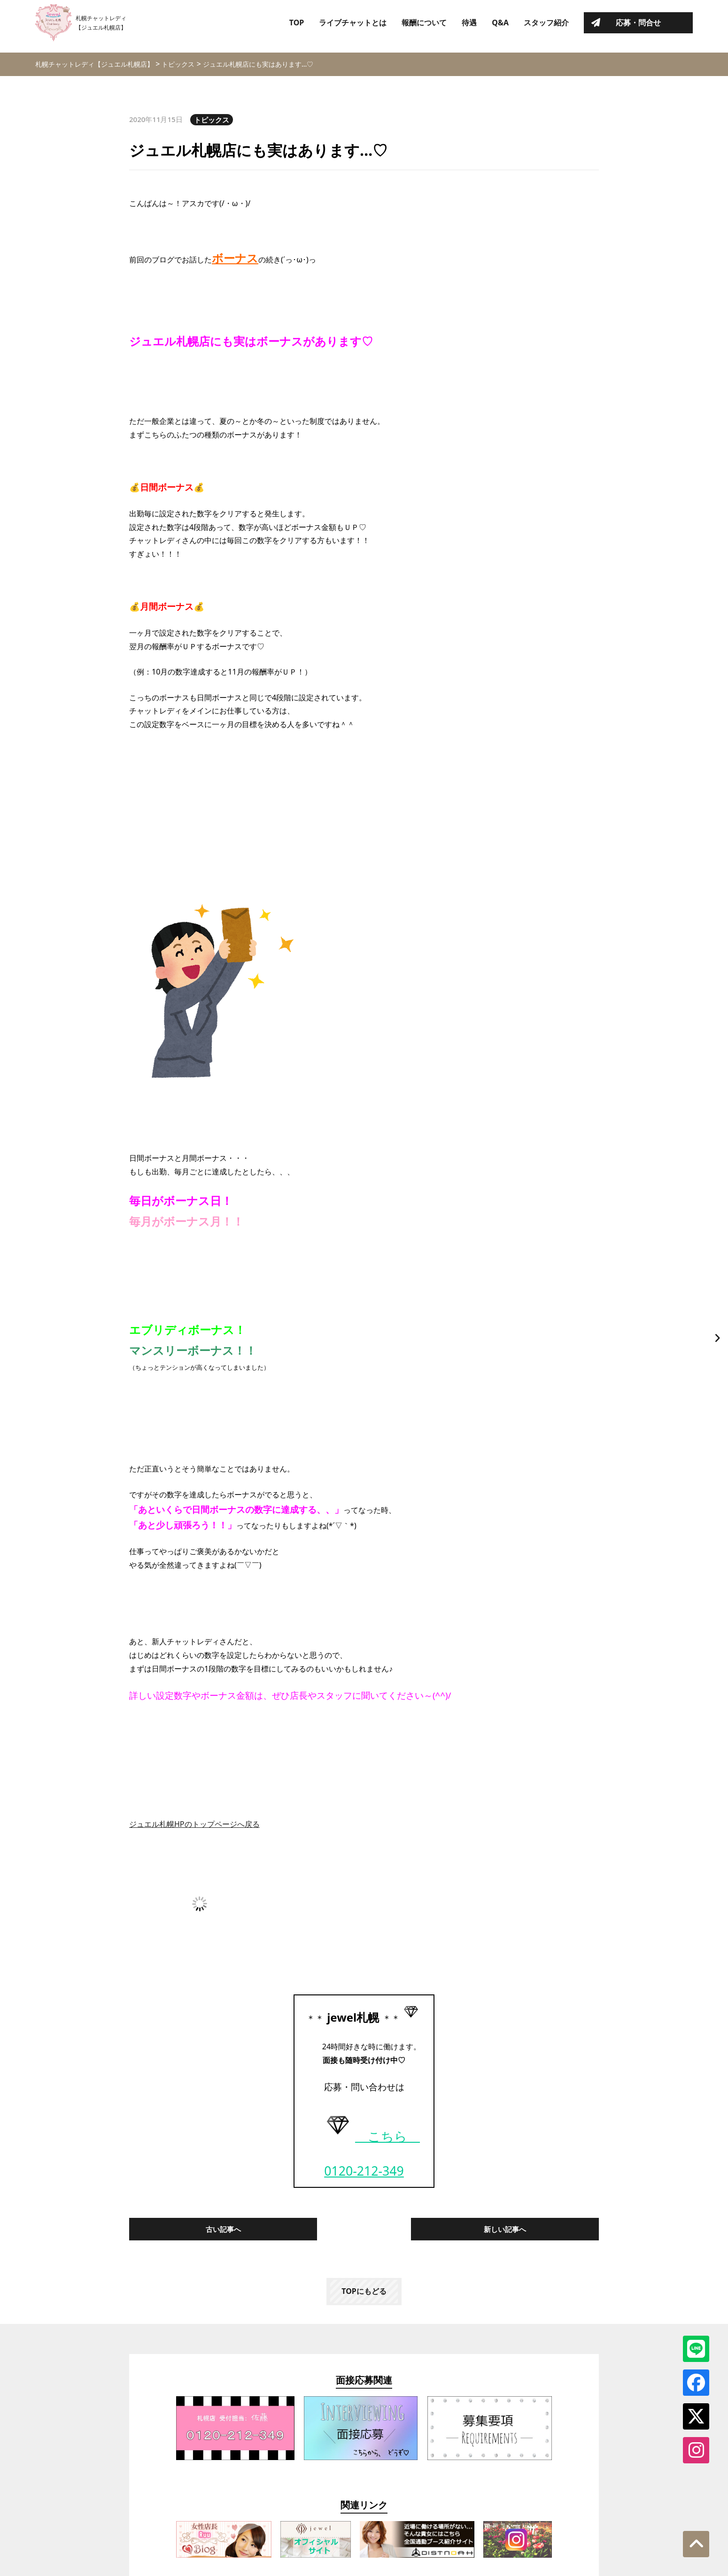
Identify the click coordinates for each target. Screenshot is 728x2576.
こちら (370, 2136)
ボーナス (235, 258)
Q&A (500, 26)
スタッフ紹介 (546, 26)
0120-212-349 (364, 2170)
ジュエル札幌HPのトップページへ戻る (194, 1824)
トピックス (211, 119)
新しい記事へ (505, 2229)
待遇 (469, 26)
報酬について (424, 26)
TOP (296, 26)
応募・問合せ (638, 26)
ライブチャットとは (353, 26)
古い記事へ (223, 2229)
